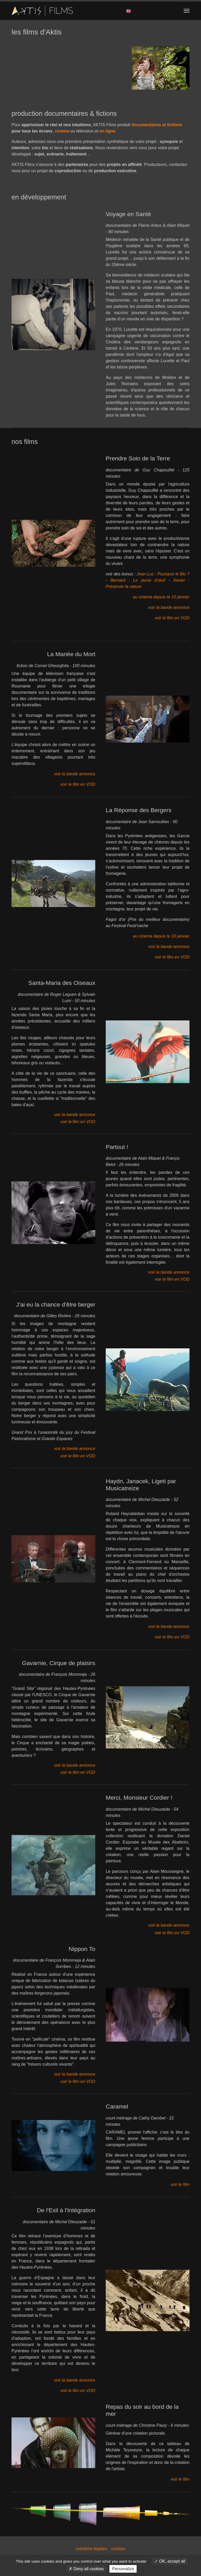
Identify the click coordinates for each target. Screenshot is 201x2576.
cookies (118, 2548)
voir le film (180, 2184)
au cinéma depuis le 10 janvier (161, 597)
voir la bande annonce (168, 607)
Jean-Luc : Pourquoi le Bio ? (163, 574)
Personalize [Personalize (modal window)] (123, 2569)
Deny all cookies (86, 2569)
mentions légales (91, 2548)
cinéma (62, 131)
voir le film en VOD (172, 618)
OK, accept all (169, 2561)
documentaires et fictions (156, 125)
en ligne (107, 131)
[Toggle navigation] (186, 10)
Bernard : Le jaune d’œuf (137, 580)
